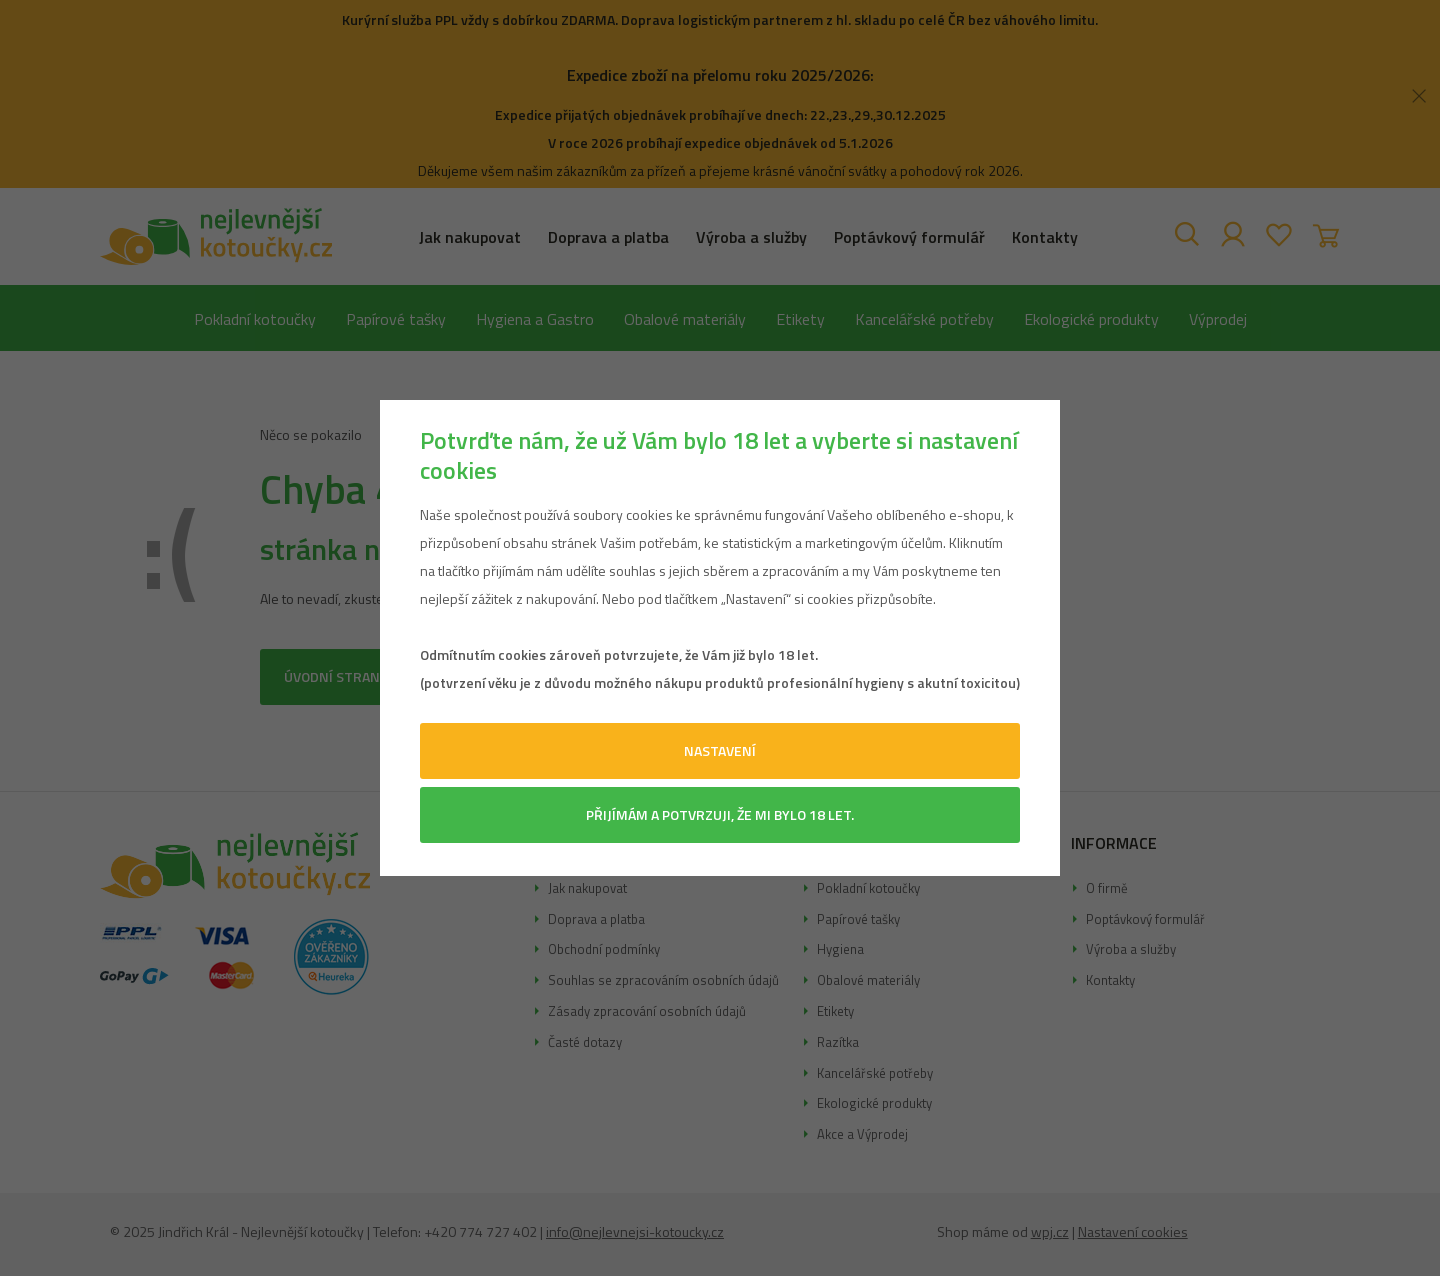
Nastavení (720, 750)
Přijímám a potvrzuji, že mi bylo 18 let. (720, 814)
